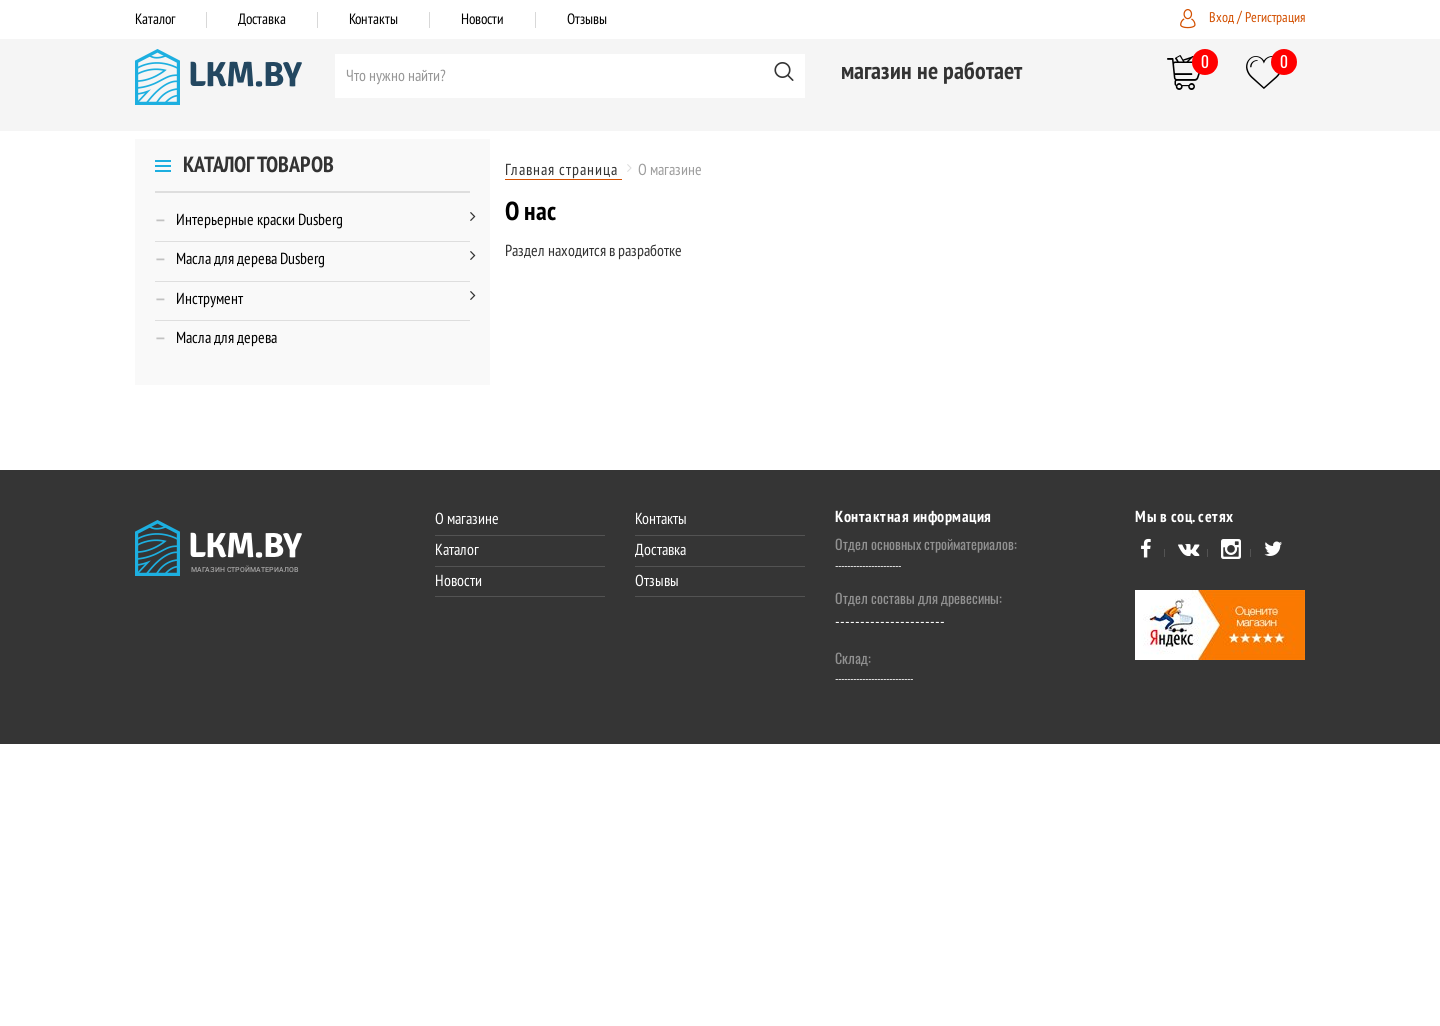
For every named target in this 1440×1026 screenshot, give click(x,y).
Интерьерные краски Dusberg (259, 221)
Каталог (155, 19)
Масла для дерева (226, 339)
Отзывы (587, 19)
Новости (482, 19)
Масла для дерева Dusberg (250, 260)
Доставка (262, 19)
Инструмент (209, 300)
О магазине (467, 519)
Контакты (373, 19)
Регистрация (1275, 17)
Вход (1223, 17)
